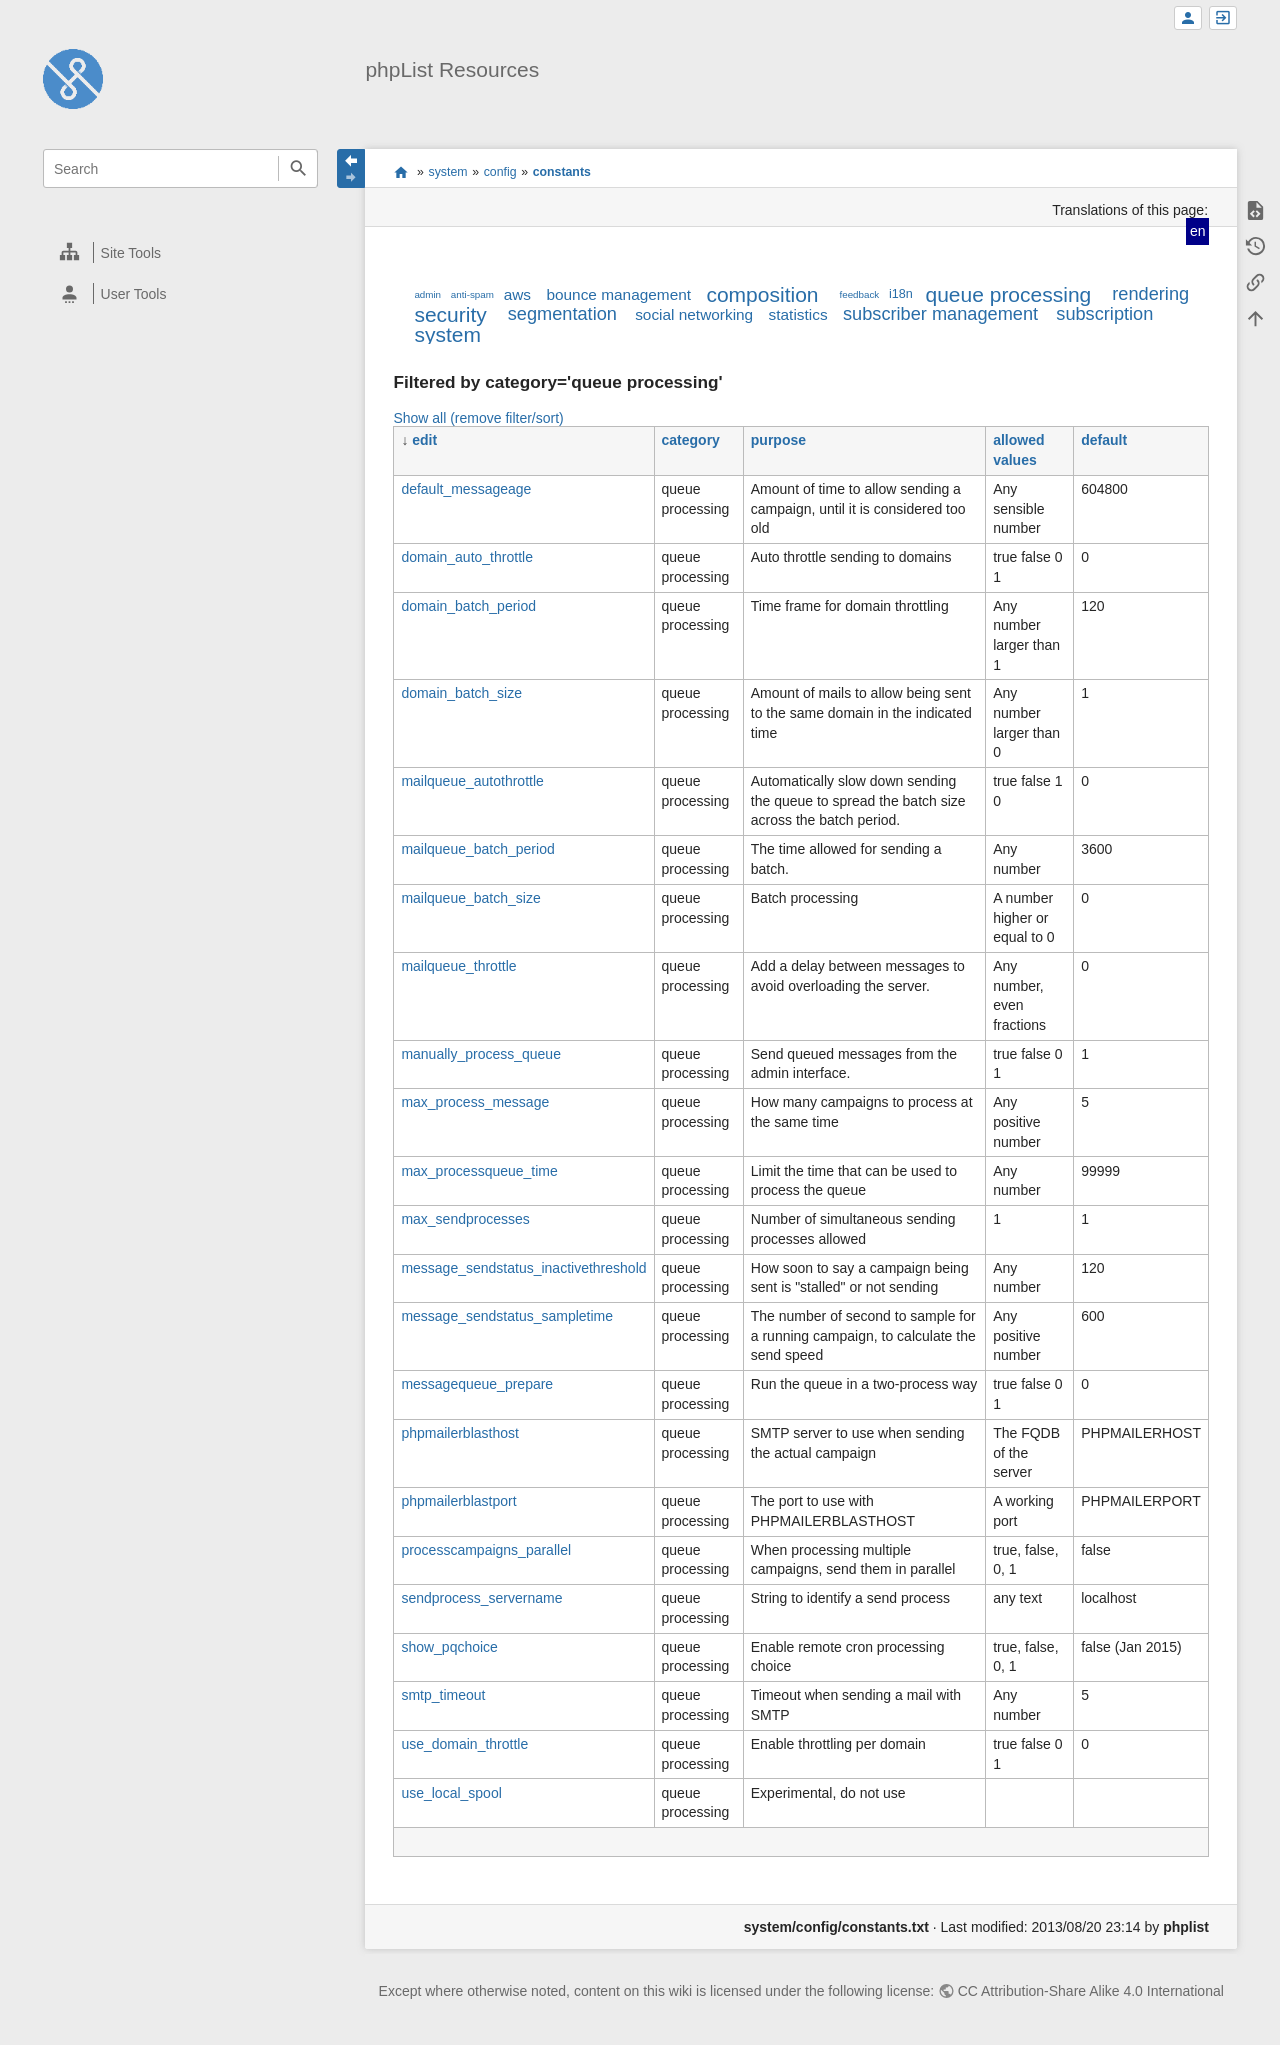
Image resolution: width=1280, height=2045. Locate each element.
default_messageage (466, 489)
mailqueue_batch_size (470, 898)
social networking (694, 314)
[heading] (181, 252)
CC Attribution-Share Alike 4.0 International (1091, 1991)
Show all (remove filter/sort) (478, 418)
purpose (778, 440)
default (1104, 440)
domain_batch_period (468, 606)
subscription (1104, 314)
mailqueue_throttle (458, 966)
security (450, 314)
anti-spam (472, 294)
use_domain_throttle (464, 1744)
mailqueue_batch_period (477, 849)
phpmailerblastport (458, 1501)
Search (297, 168)
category (691, 440)
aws (517, 294)
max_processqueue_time (479, 1171)
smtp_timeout (443, 1695)
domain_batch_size (461, 693)
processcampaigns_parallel (486, 1550)
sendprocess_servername (481, 1598)
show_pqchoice (449, 1647)
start (400, 172)
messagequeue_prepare (477, 1384)
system (448, 172)
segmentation (562, 314)
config (500, 172)
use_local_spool (451, 1793)
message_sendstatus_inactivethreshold (523, 1268)
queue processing (1008, 294)
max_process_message (475, 1102)
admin (427, 294)
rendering (1150, 294)
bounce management (618, 294)
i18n (901, 294)
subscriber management (940, 314)
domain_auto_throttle (467, 557)
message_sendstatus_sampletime (507, 1316)
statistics (798, 314)
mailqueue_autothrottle (472, 781)
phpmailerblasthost (460, 1433)
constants (562, 172)
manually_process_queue (481, 1054)
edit (424, 440)
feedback (860, 294)
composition (762, 294)
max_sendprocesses (465, 1219)
